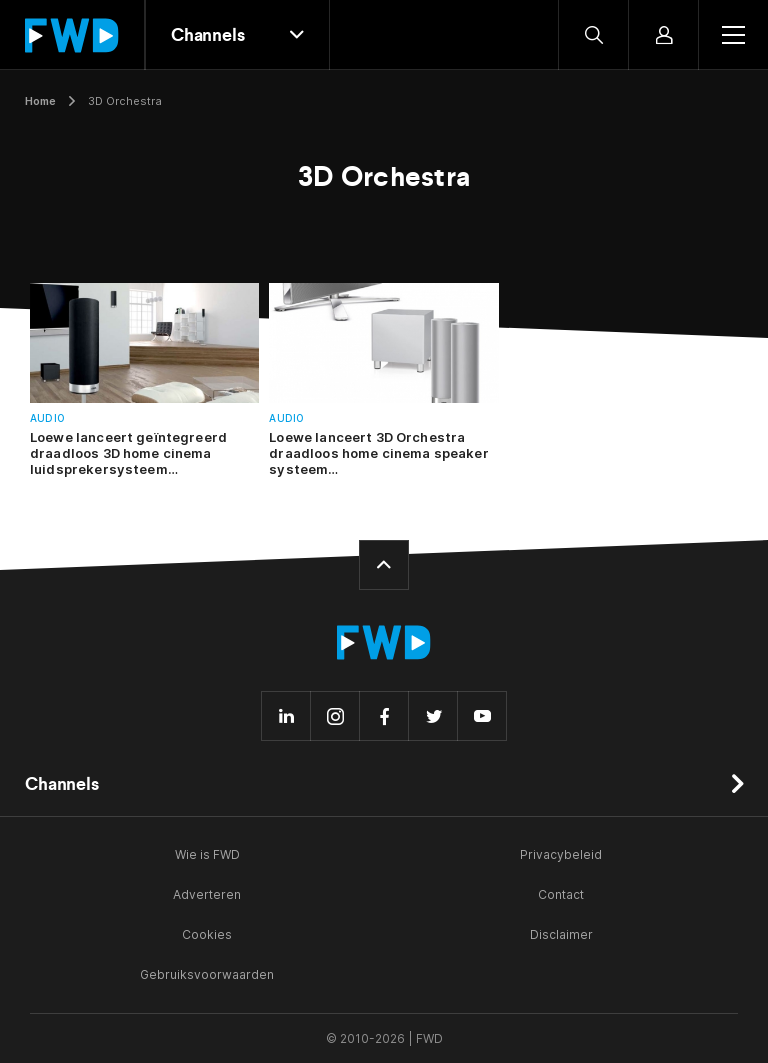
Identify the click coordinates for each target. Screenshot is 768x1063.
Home (40, 101)
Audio (47, 418)
